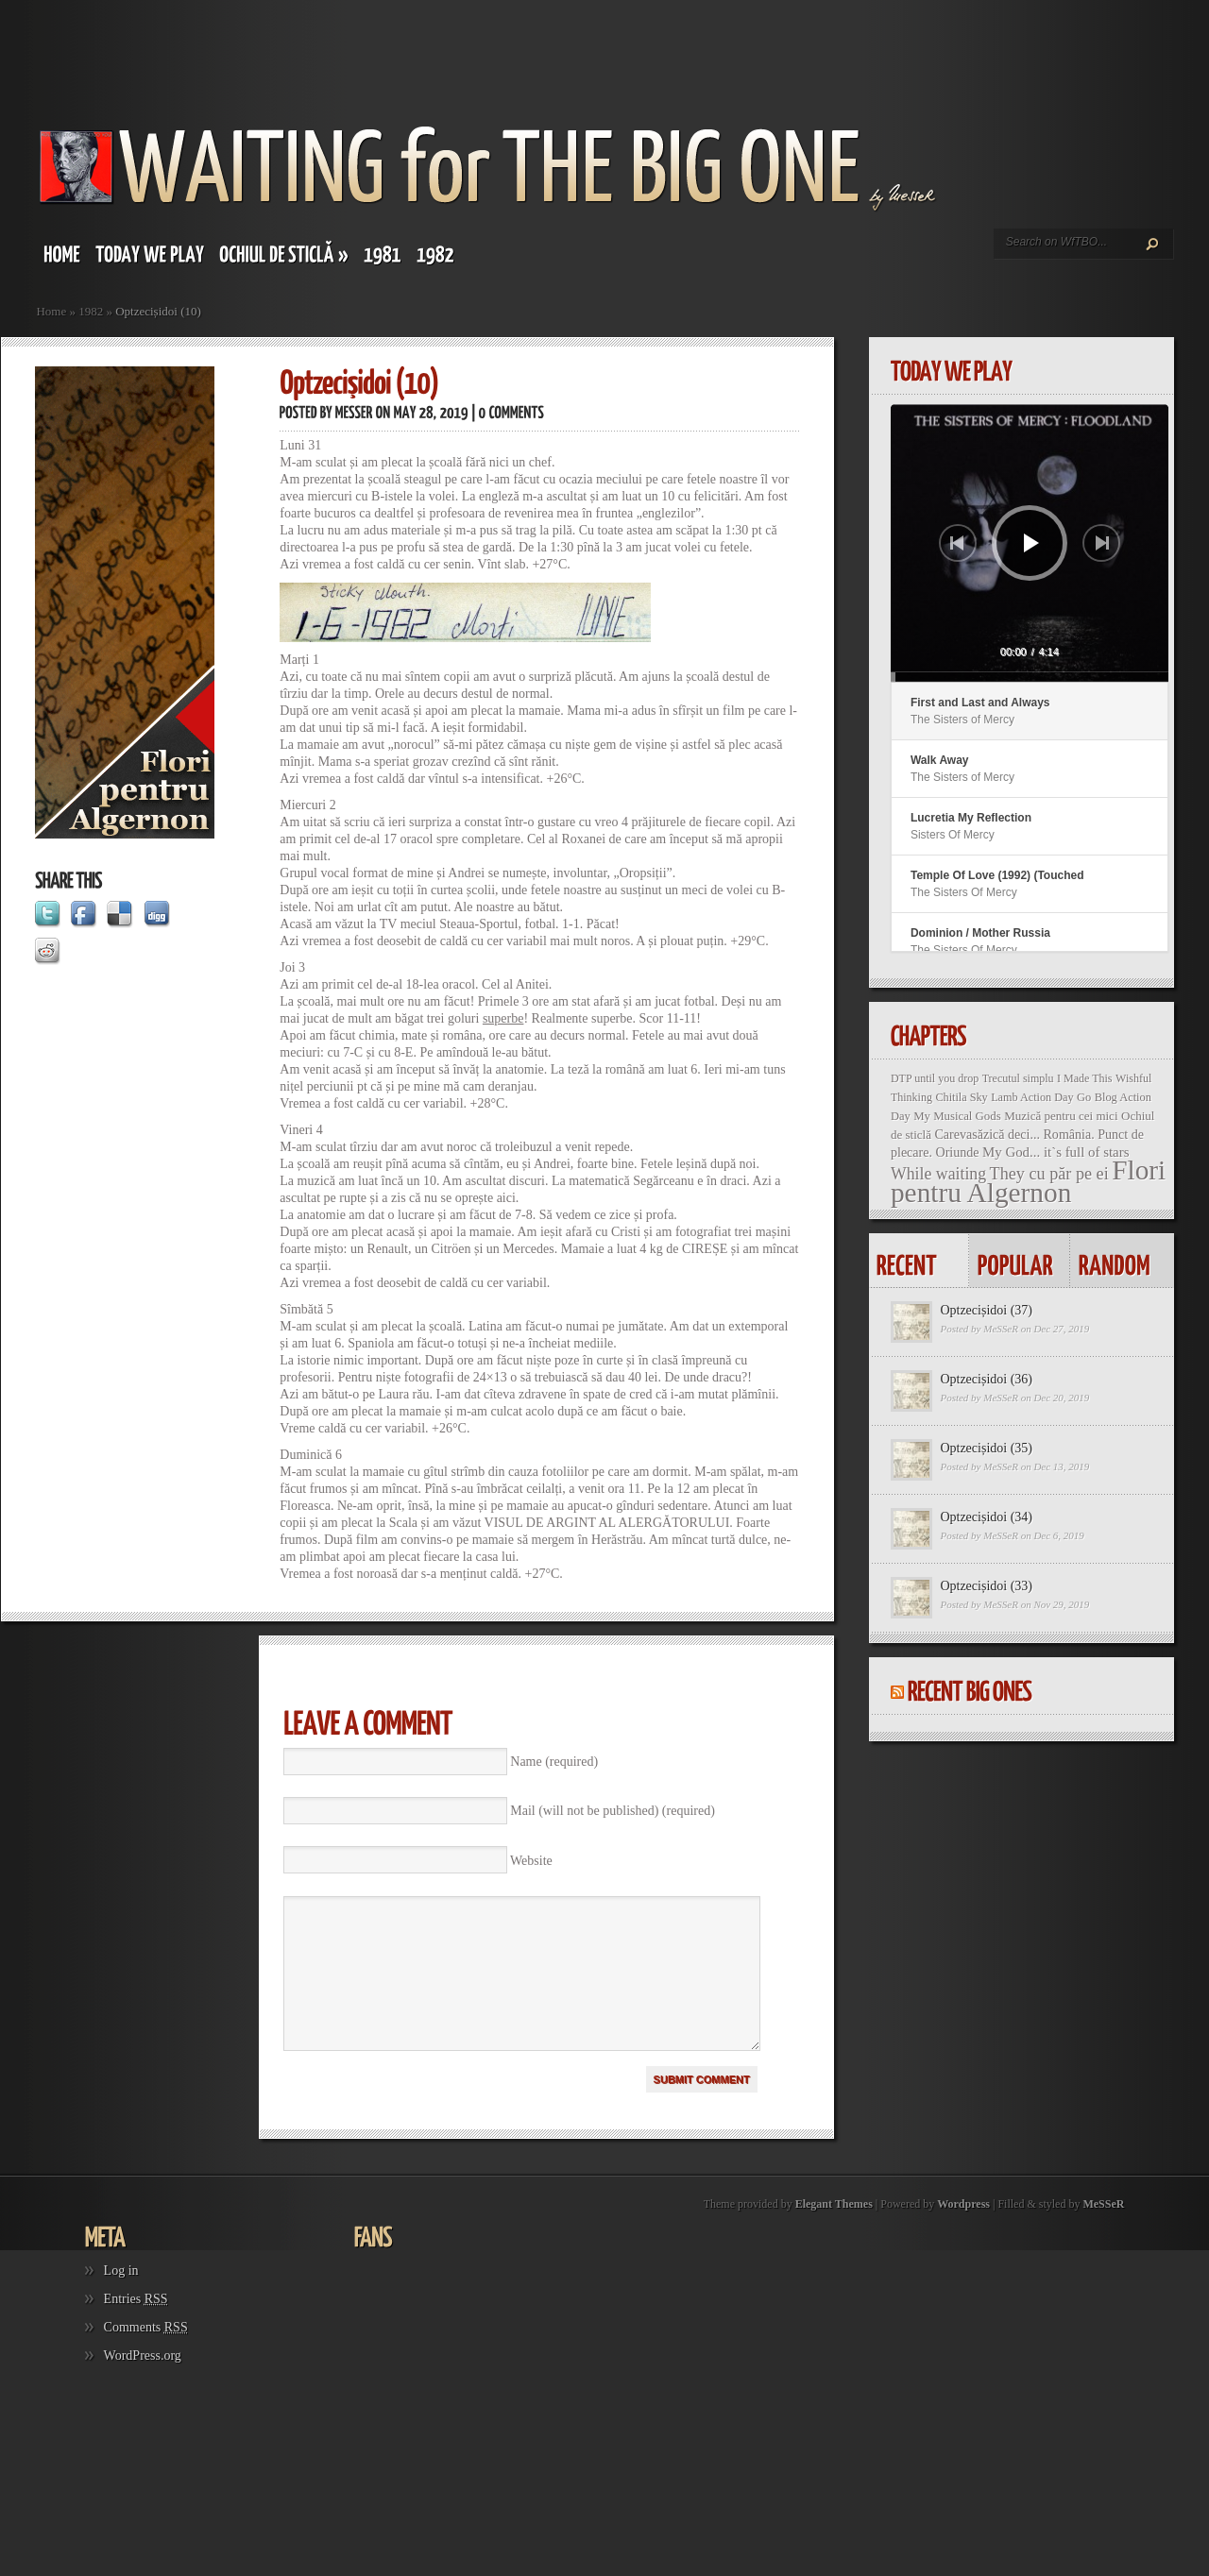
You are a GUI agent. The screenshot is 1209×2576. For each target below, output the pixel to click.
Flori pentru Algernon (1028, 1181)
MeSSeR (1000, 1328)
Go (1084, 1097)
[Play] (1031, 543)
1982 (90, 311)
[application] (1029, 543)
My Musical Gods (957, 1116)
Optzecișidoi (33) (986, 1586)
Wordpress (963, 2232)
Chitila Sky (961, 1097)
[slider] (1029, 677)
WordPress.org (142, 2384)
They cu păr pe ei (1049, 1173)
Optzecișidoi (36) (986, 1379)
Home (51, 311)
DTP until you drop (935, 1078)
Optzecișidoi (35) (986, 1448)
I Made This (1084, 1078)
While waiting (938, 1173)
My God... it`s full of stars (1055, 1152)
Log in (121, 2299)
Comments (146, 2355)
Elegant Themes (834, 2232)
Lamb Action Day (1032, 1097)
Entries (136, 2327)
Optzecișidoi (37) (986, 1310)
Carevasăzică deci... (987, 1134)
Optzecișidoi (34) (986, 1517)
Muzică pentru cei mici (1060, 1116)
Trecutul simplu (1018, 1078)
